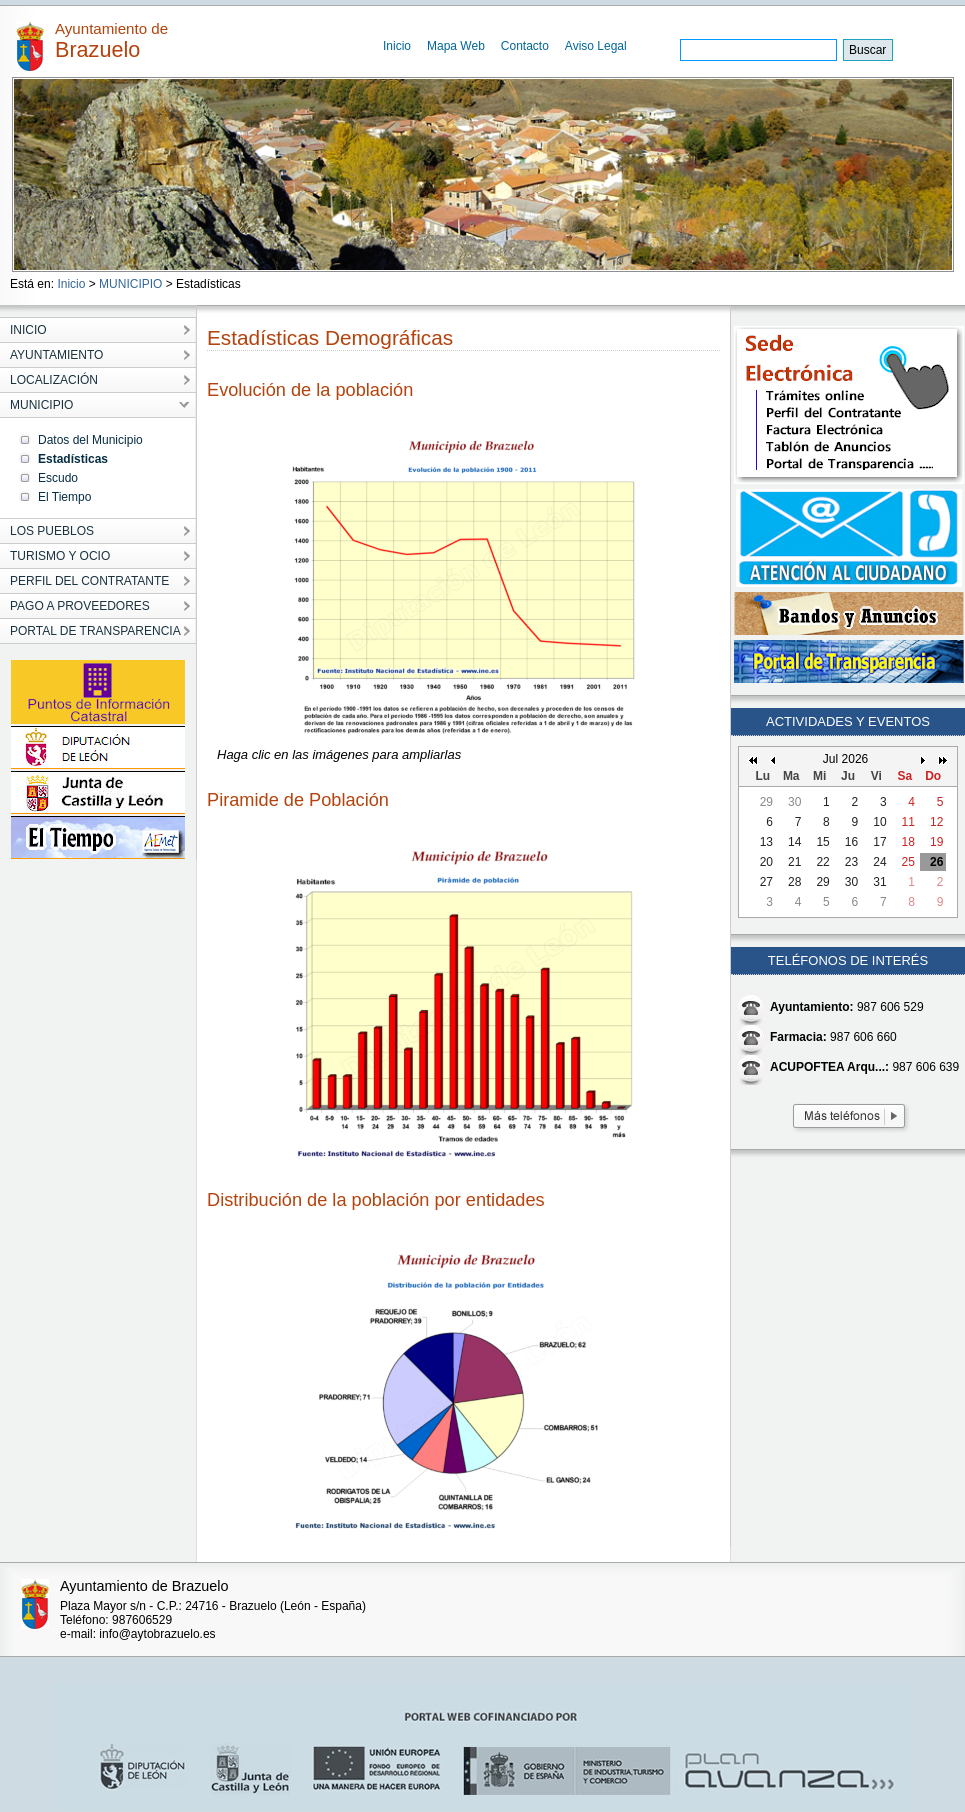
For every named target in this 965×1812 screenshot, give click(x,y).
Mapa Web (456, 46)
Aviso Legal (596, 46)
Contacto (525, 46)
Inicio (397, 46)
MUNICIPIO (130, 284)
